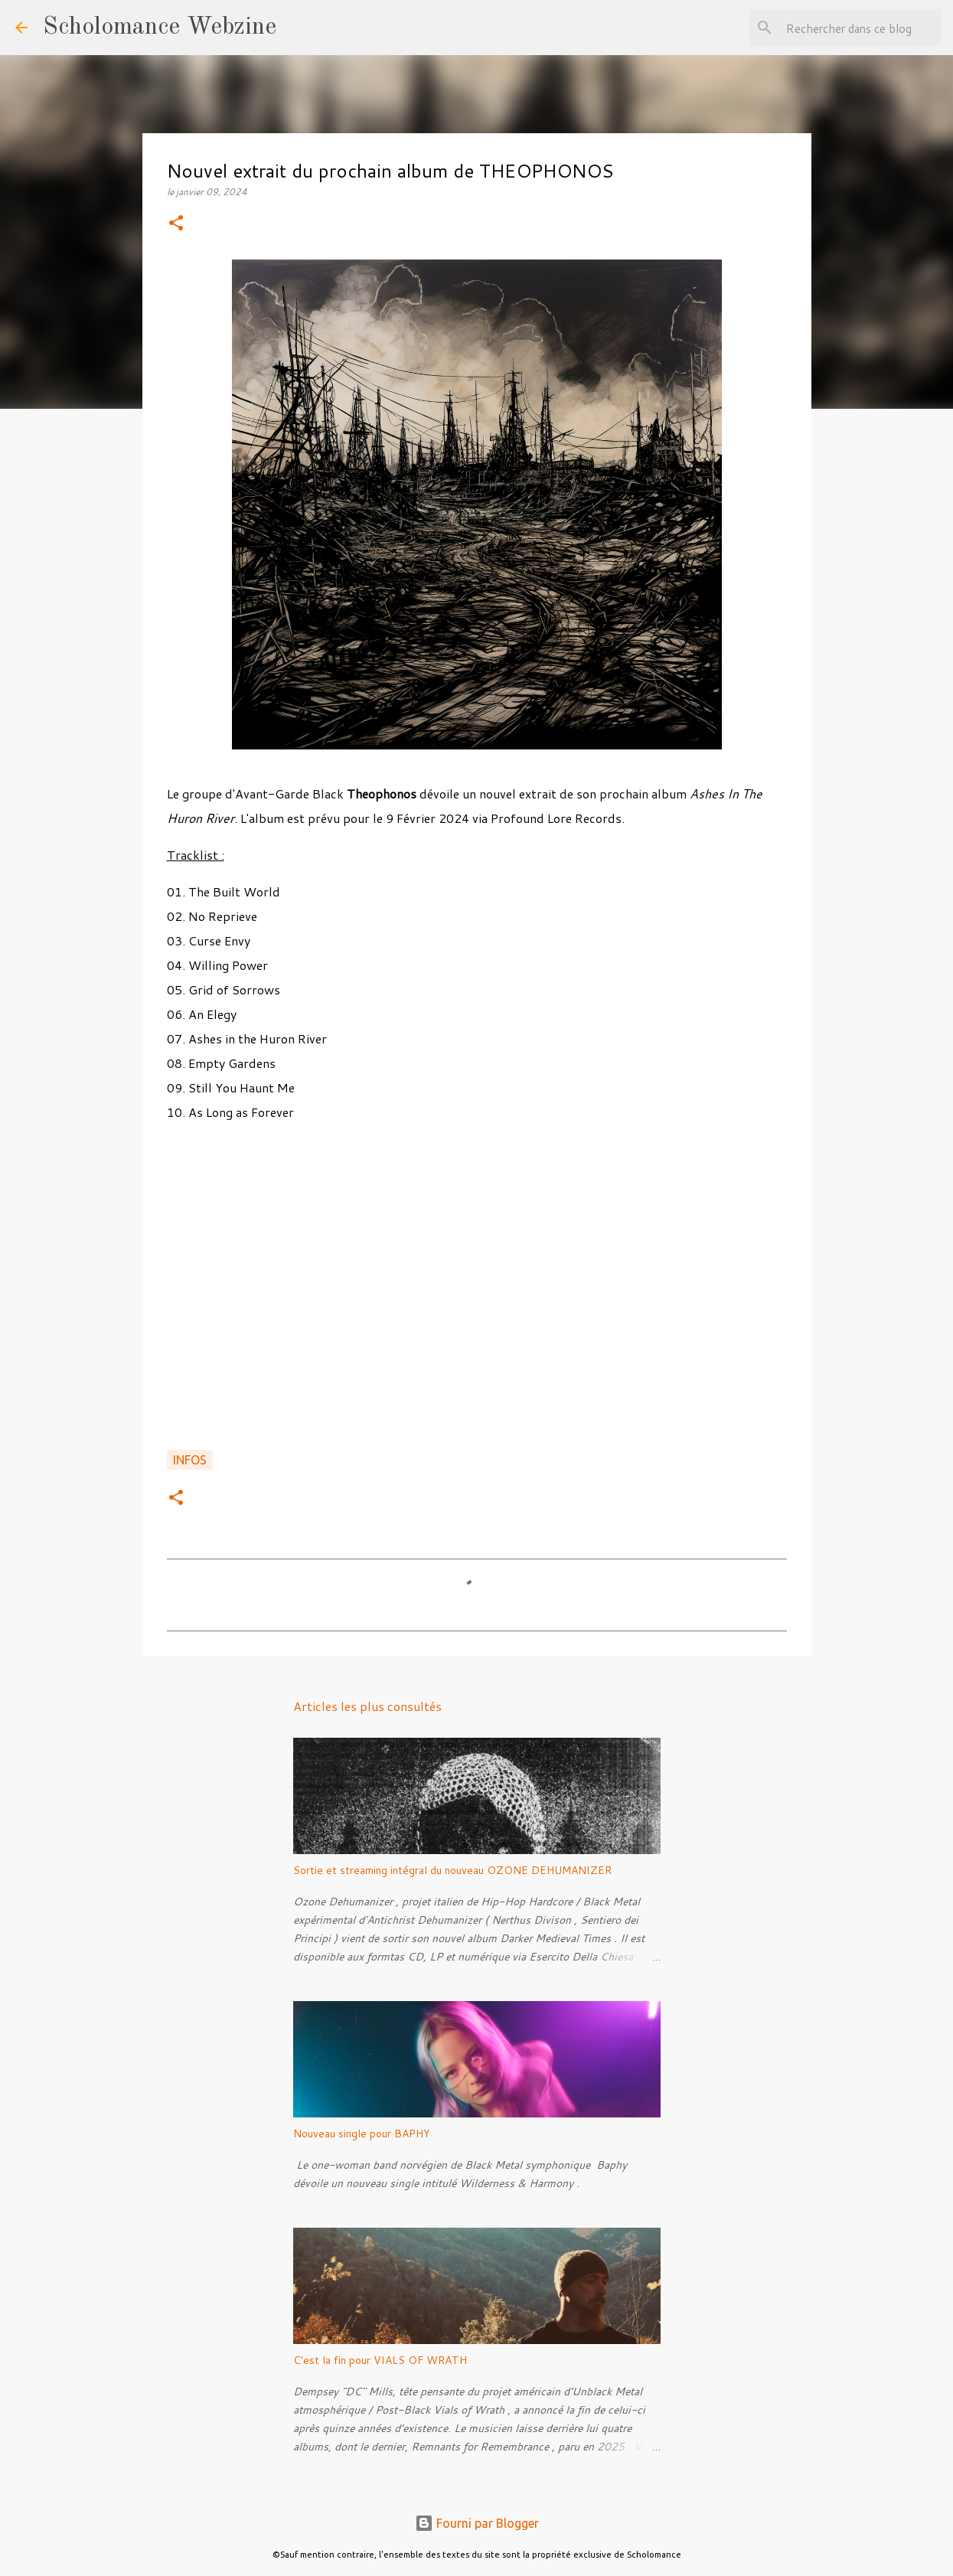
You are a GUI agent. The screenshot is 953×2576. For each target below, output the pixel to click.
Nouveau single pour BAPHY (361, 2133)
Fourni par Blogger (477, 2523)
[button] (176, 224)
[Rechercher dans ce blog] (860, 27)
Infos (190, 1460)
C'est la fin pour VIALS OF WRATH (380, 2360)
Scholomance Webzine (159, 27)
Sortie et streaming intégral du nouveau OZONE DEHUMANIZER (452, 1870)
